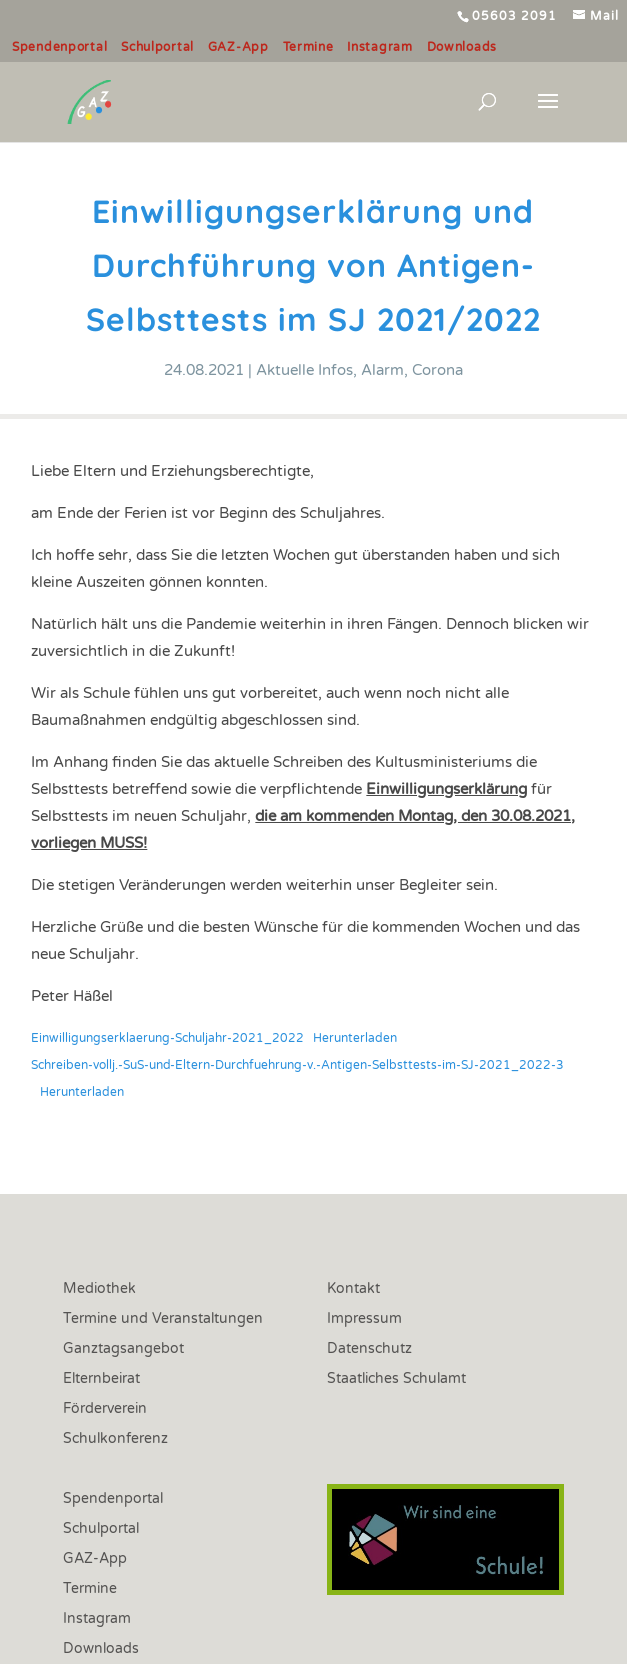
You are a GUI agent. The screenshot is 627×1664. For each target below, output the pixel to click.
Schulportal (157, 47)
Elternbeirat (101, 1379)
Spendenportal (59, 47)
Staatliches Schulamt (396, 1379)
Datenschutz (369, 1349)
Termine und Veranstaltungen (163, 1319)
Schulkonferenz (115, 1439)
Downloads (462, 47)
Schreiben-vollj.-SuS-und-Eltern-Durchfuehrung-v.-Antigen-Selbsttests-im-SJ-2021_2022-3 (297, 1065)
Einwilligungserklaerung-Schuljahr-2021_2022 (167, 1038)
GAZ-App (238, 47)
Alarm (382, 370)
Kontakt (353, 1289)
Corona (437, 370)
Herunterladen (355, 1038)
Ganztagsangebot (123, 1349)
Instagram (379, 47)
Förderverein (105, 1409)
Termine (308, 47)
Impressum (364, 1319)
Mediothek (99, 1289)
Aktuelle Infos (304, 370)
